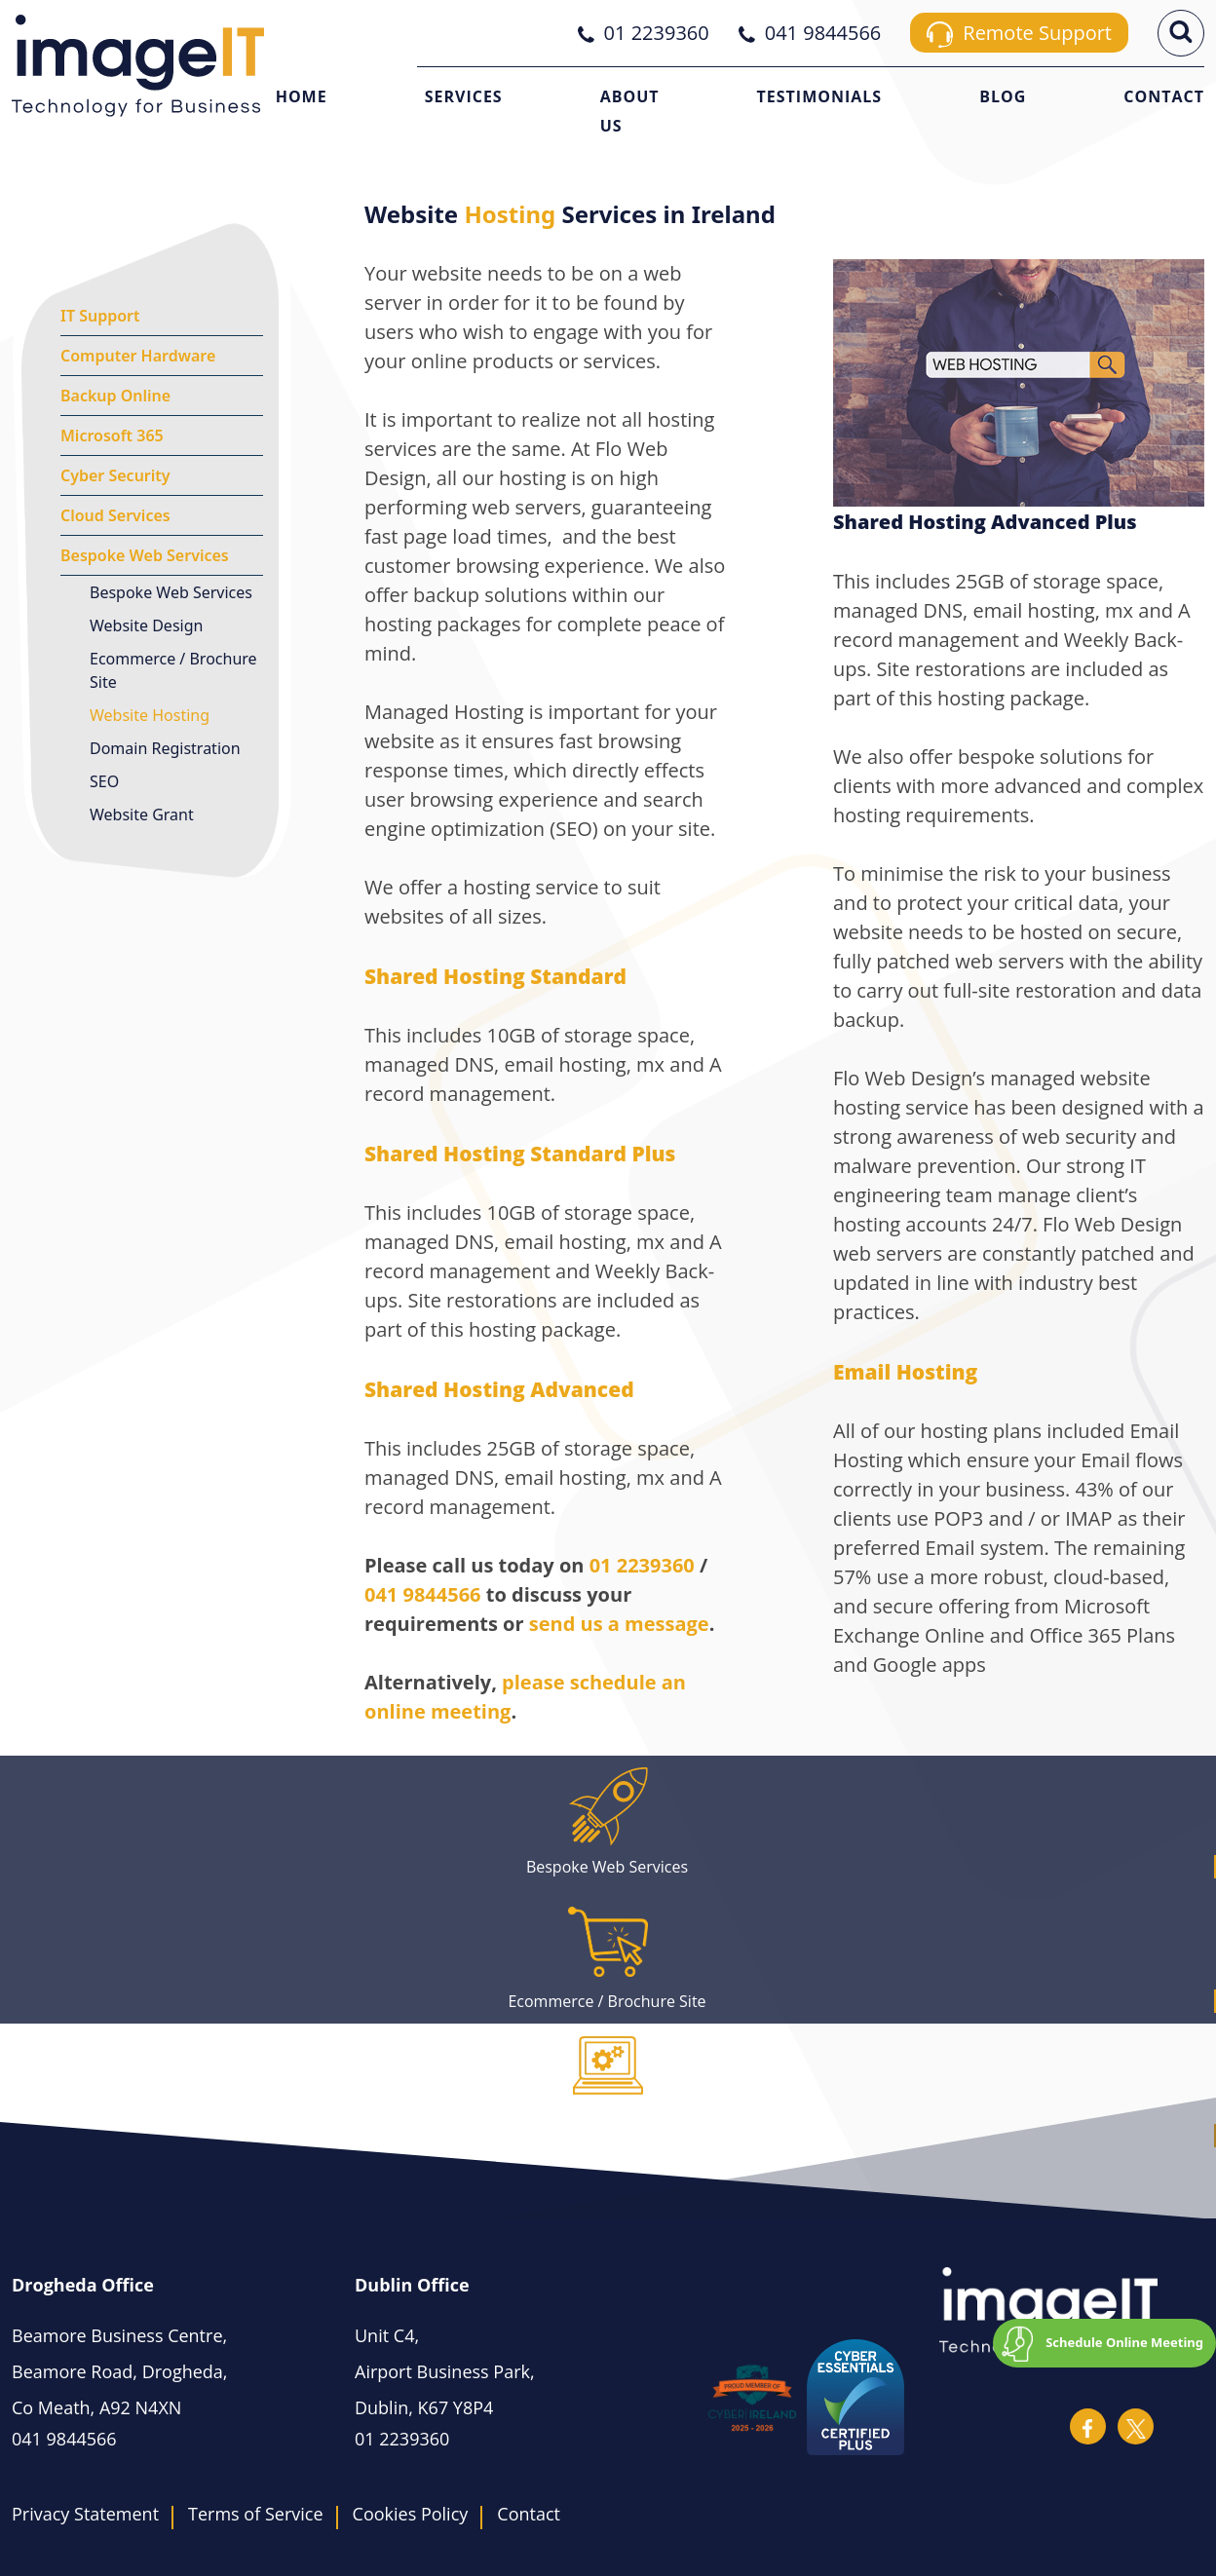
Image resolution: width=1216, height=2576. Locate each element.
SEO (104, 781)
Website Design (146, 625)
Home (301, 96)
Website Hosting (149, 715)
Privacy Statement (85, 2513)
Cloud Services (115, 515)
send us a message (619, 1623)
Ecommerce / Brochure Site (173, 670)
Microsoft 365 (112, 435)
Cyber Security (115, 475)
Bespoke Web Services (144, 555)
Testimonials (820, 96)
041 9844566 (422, 1594)
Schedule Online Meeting (1124, 2342)
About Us (630, 111)
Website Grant (142, 814)
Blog (1002, 96)
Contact (1163, 96)
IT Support (100, 315)
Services (464, 96)
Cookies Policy (411, 2513)
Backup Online (115, 395)
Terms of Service (255, 2513)
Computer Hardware (137, 355)
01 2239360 (642, 1565)
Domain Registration (165, 748)
